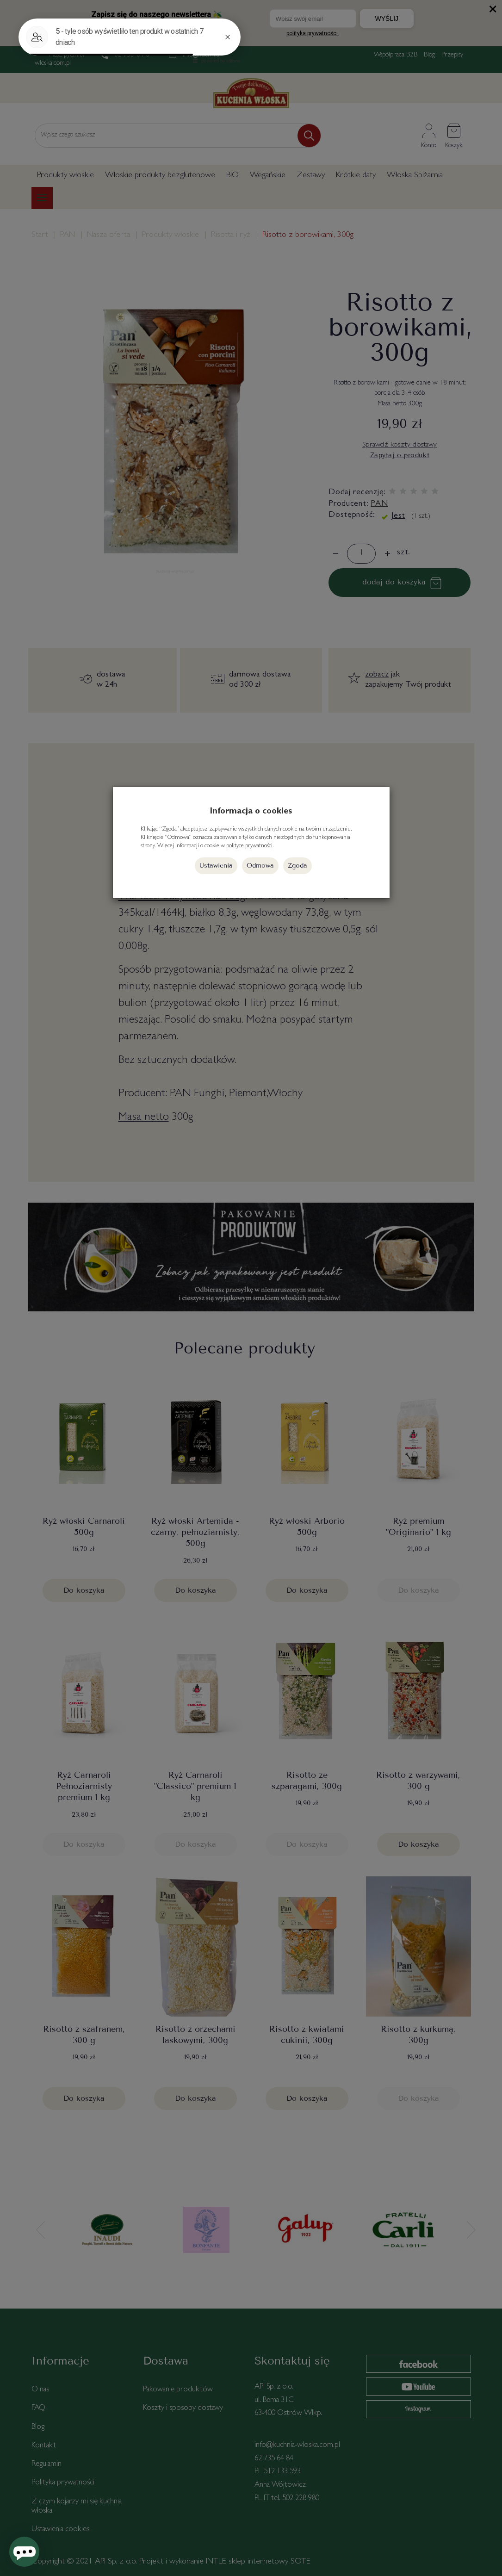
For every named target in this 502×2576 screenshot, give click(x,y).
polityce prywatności (249, 846)
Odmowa (260, 865)
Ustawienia (216, 865)
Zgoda (297, 865)
